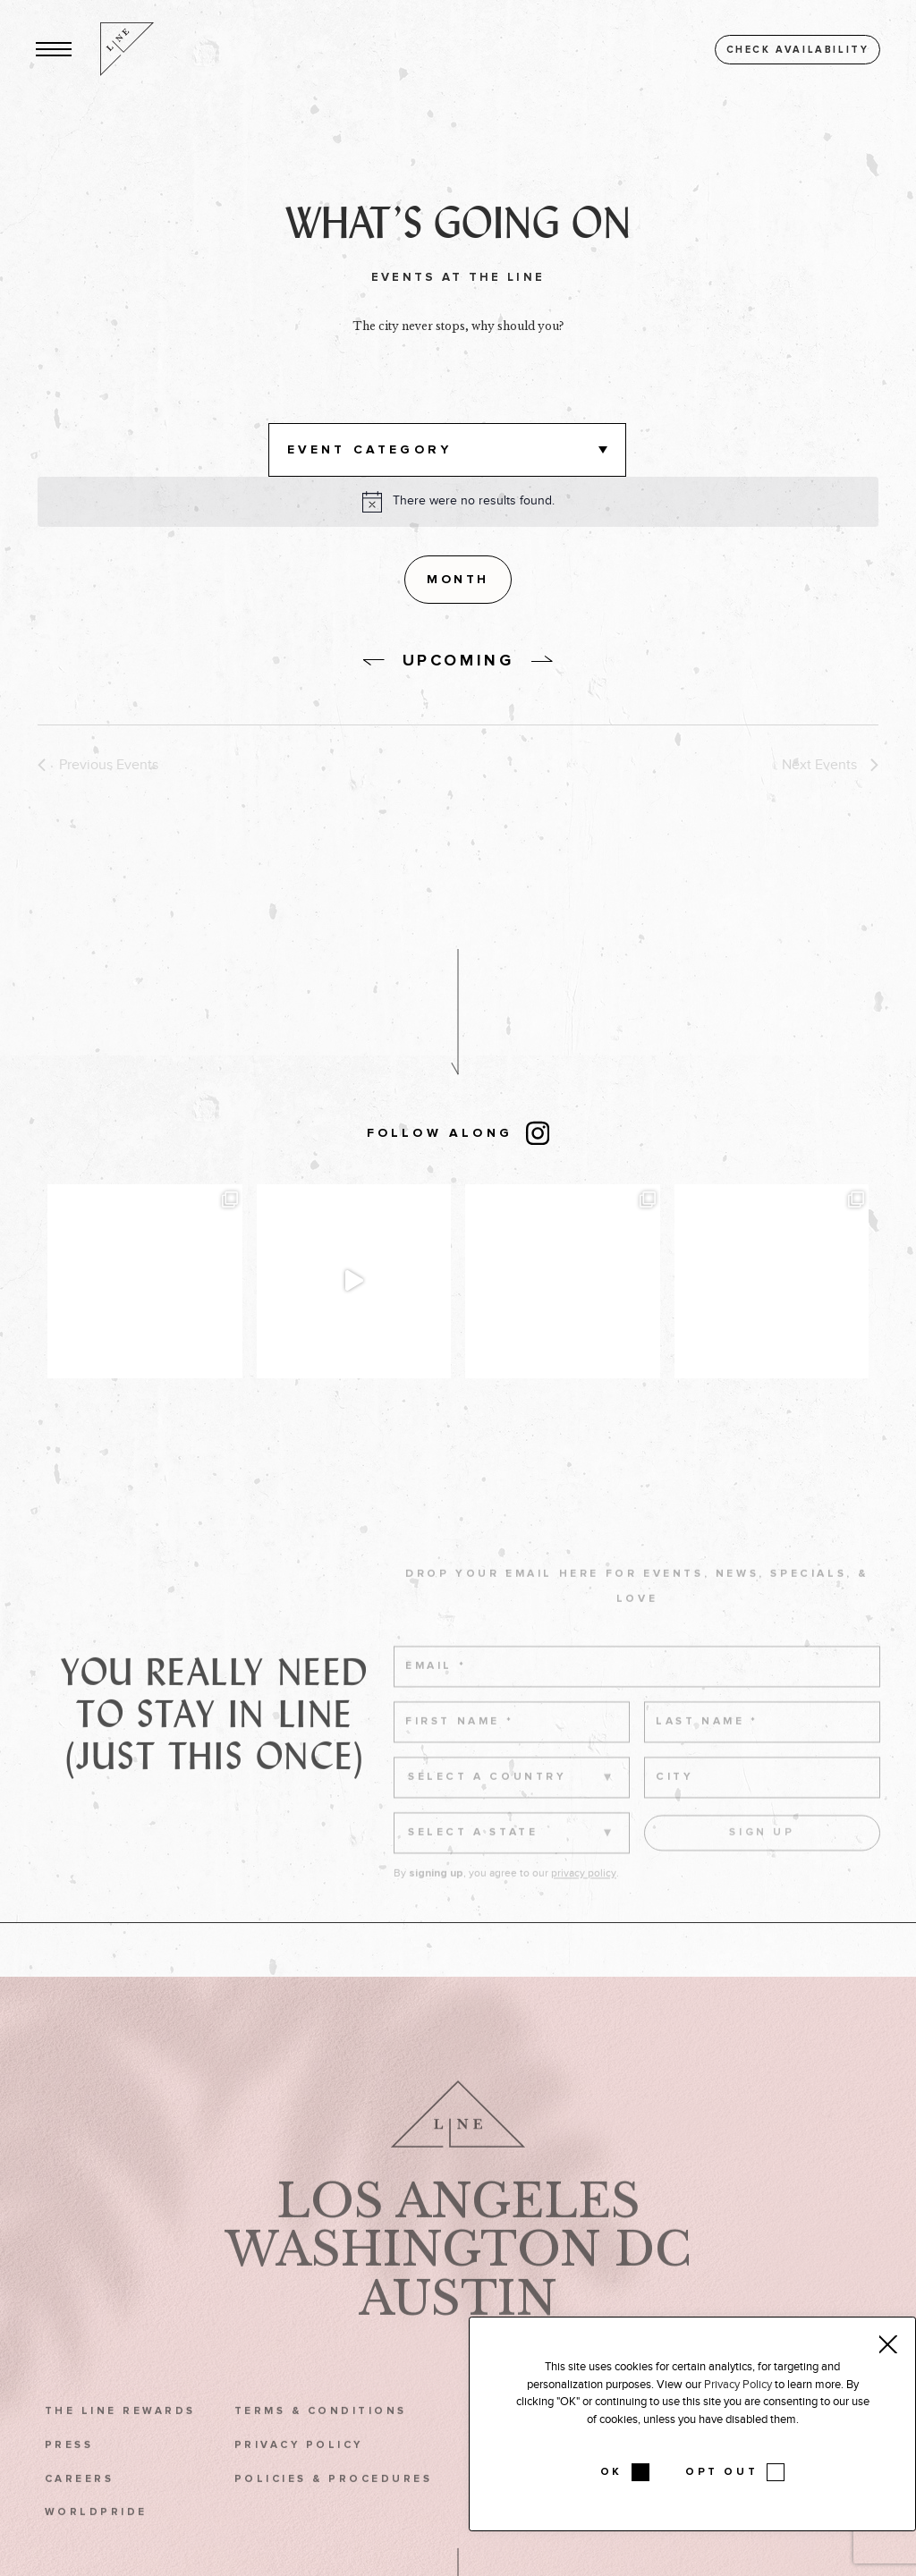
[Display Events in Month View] (458, 579)
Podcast (797, 2537)
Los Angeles (458, 2225)
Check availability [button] (797, 50)
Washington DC (458, 2274)
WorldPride (96, 2537)
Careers (79, 2504)
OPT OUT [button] (721, 2472)
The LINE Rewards (120, 2436)
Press (69, 2470)
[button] (54, 49)
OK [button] (611, 2472)
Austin (458, 2323)
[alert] (474, 501)
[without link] (374, 663)
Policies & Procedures (333, 2504)
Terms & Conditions (320, 2436)
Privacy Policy (298, 2470)
